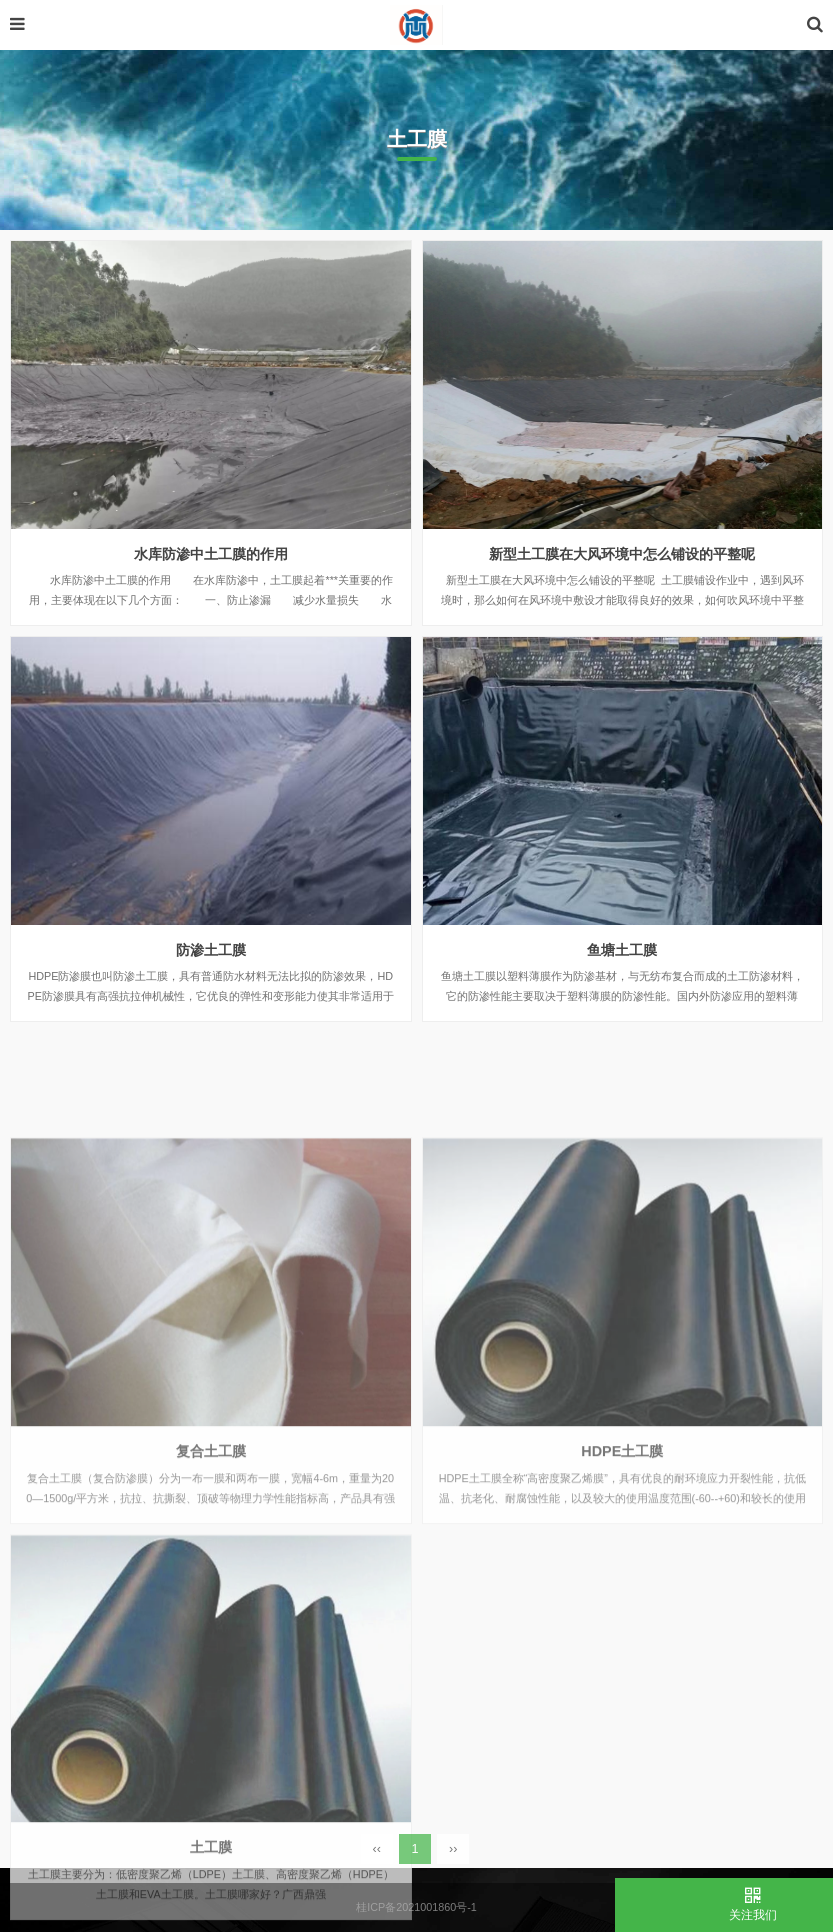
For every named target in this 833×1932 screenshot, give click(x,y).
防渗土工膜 (211, 950)
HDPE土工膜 (622, 1547)
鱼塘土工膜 (622, 950)
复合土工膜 (211, 1547)
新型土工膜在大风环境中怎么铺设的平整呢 (622, 554)
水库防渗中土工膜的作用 (211, 554)
